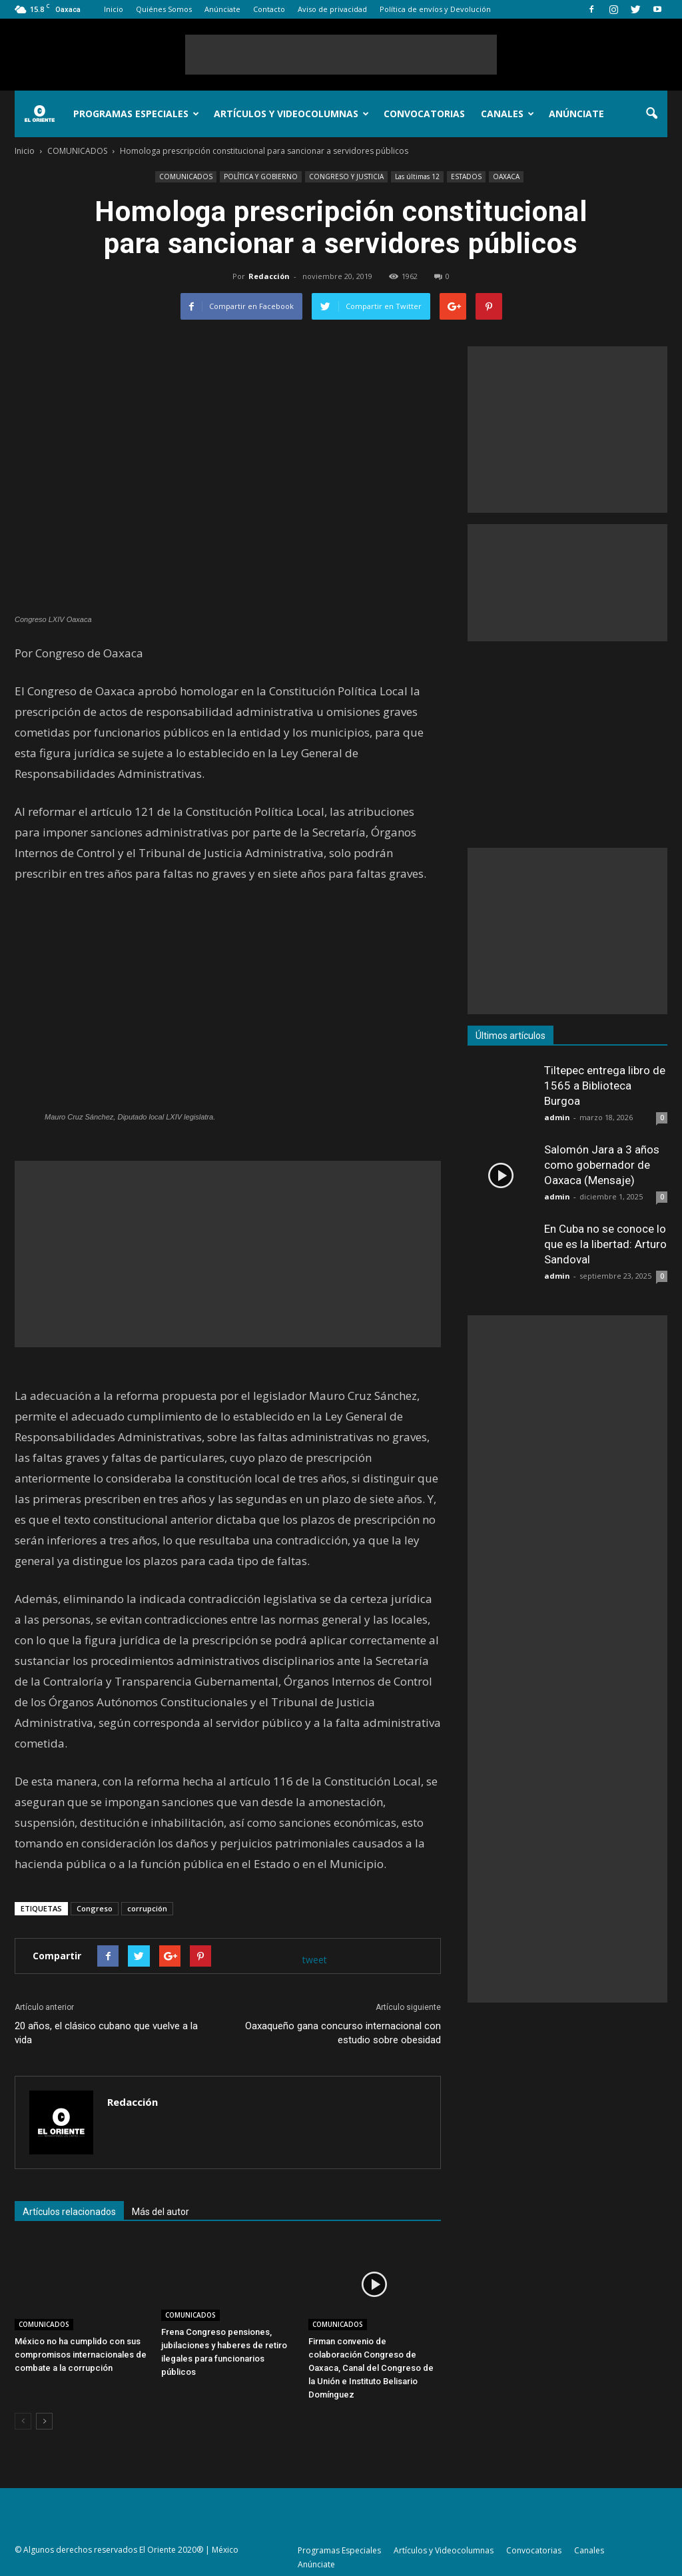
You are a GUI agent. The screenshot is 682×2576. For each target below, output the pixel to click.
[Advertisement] (341, 55)
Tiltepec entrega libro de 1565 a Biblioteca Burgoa (604, 1086)
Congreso (95, 1908)
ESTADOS (466, 176)
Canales (507, 113)
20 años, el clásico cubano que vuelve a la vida (106, 2033)
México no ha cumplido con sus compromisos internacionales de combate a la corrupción (81, 2354)
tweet (314, 1959)
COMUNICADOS (185, 176)
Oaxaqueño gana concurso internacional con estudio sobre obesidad (343, 2033)
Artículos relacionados (69, 2211)
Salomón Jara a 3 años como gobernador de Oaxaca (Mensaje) (601, 1165)
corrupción (147, 1908)
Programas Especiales (136, 113)
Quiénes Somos (164, 9)
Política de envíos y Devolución (435, 9)
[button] (651, 114)
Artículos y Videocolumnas (291, 113)
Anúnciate (222, 9)
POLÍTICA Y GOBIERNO (261, 176)
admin (557, 1117)
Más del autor (160, 2211)
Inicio (113, 9)
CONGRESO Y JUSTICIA (346, 176)
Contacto (269, 9)
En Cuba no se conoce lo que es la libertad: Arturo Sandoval (605, 1244)
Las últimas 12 (417, 176)
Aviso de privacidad (332, 9)
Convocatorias (424, 113)
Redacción (269, 276)
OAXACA (506, 176)
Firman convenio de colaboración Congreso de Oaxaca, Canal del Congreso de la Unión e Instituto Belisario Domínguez (371, 2368)
